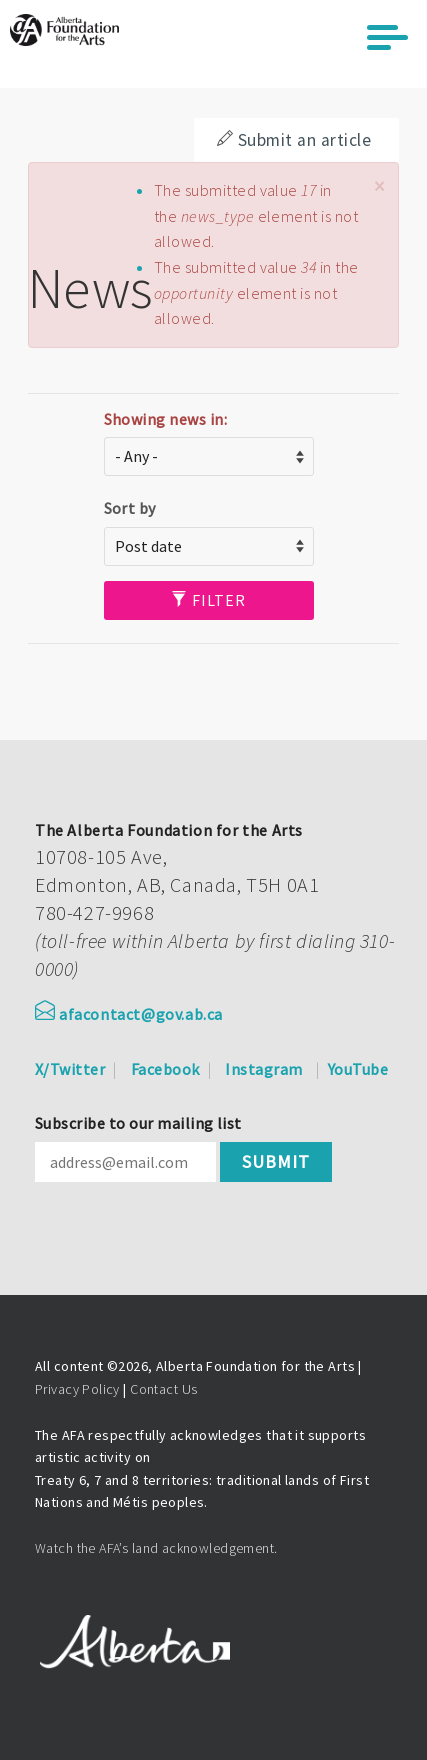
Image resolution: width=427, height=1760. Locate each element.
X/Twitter (70, 1069)
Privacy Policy (77, 1389)
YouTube (358, 1069)
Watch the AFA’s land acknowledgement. (156, 1548)
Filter (208, 600)
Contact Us (163, 1389)
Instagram (263, 1069)
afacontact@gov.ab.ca (129, 1014)
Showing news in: (166, 419)
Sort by (130, 508)
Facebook (165, 1069)
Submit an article (294, 140)
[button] (379, 186)
